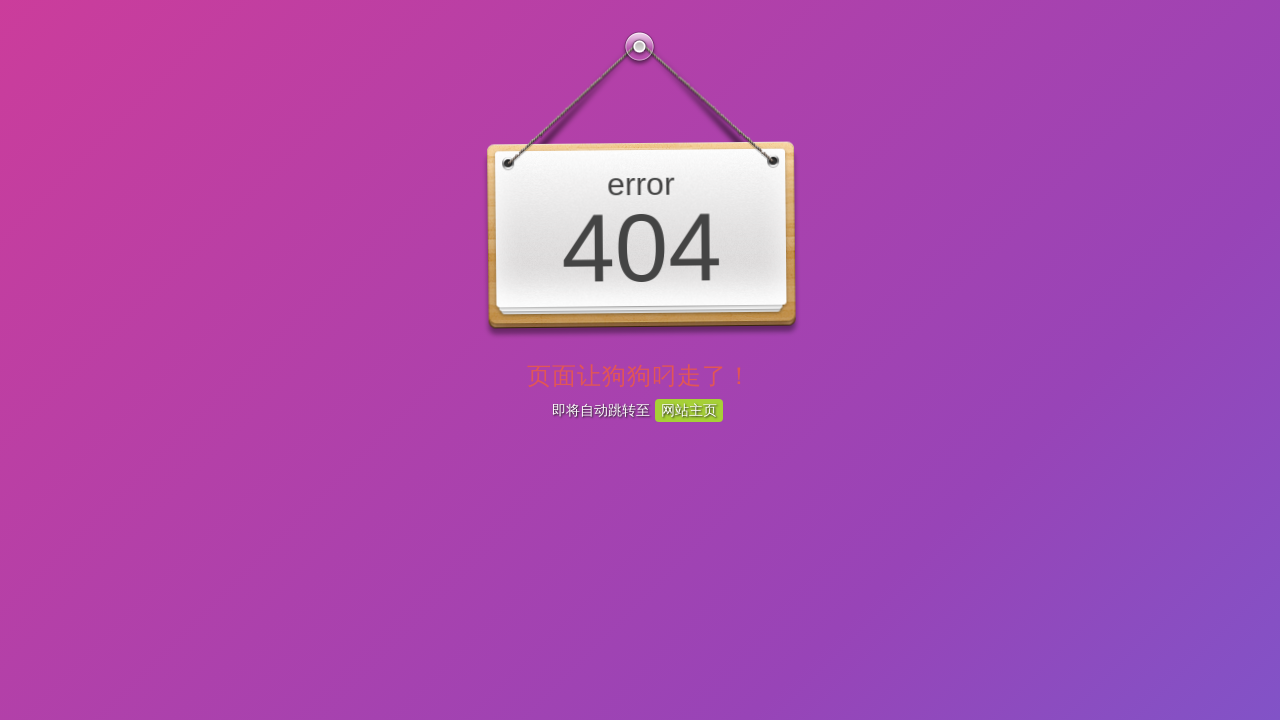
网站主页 (689, 410)
